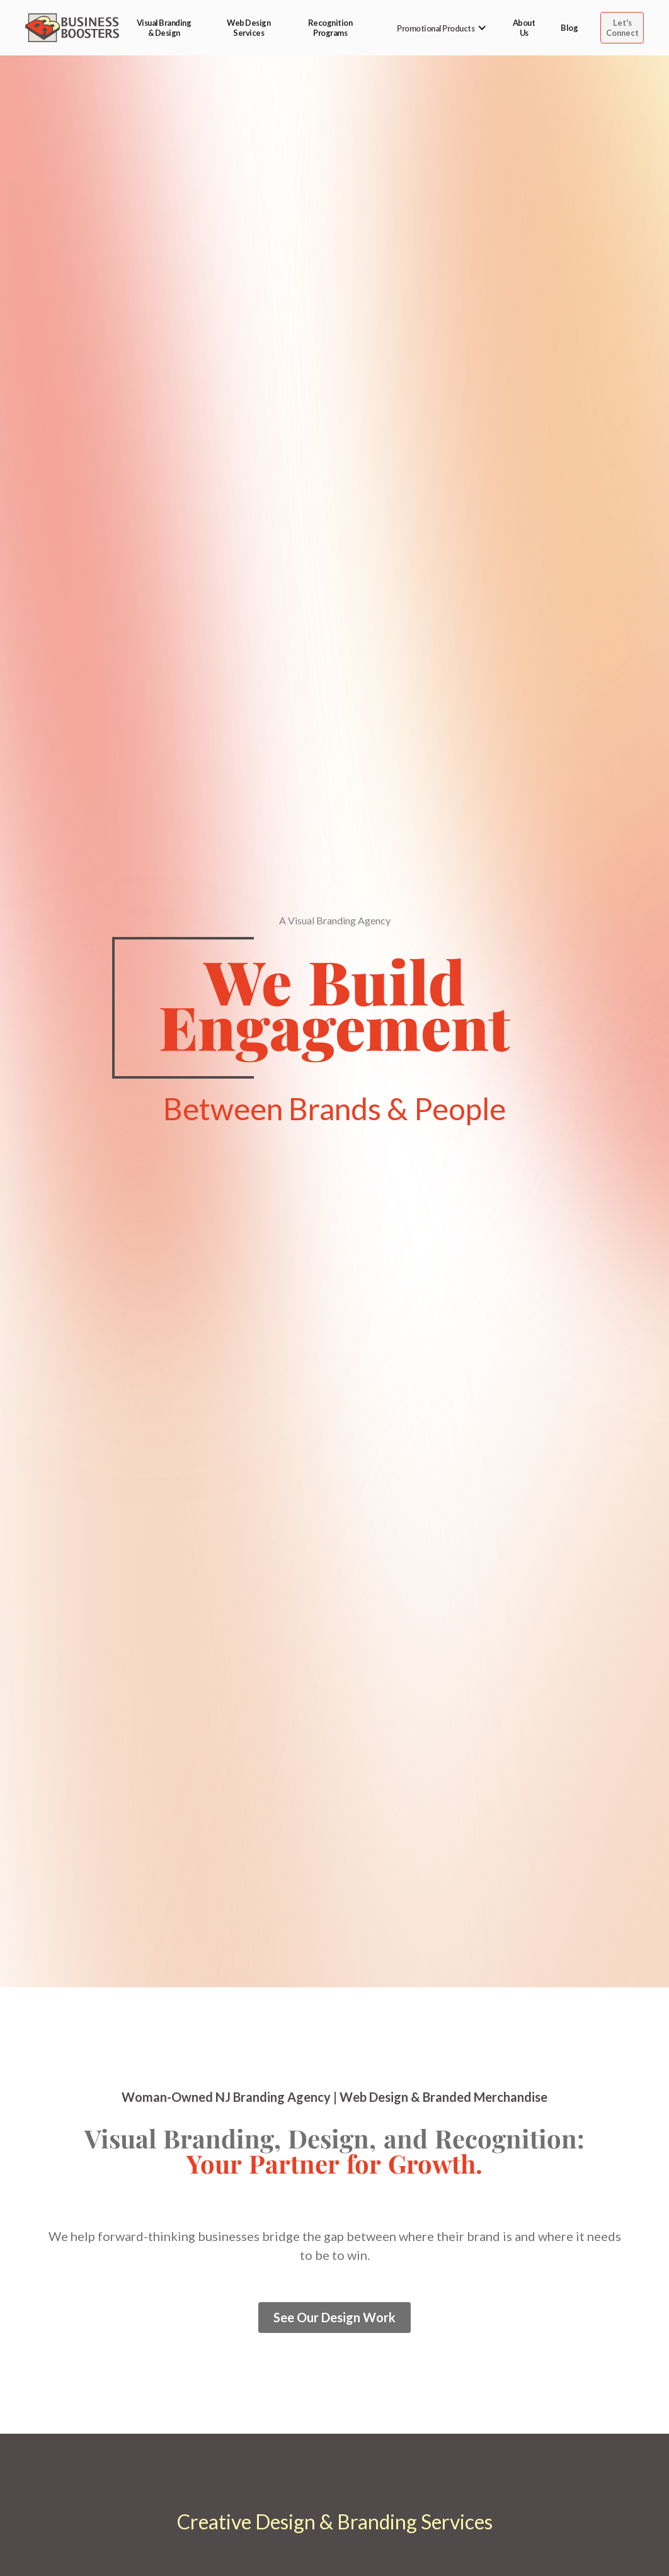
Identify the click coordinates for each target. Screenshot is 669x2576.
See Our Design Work (334, 2317)
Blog (569, 28)
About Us (524, 28)
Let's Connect (622, 28)
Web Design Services (248, 28)
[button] (436, 28)
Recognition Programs (330, 28)
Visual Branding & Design (164, 28)
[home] (72, 28)
